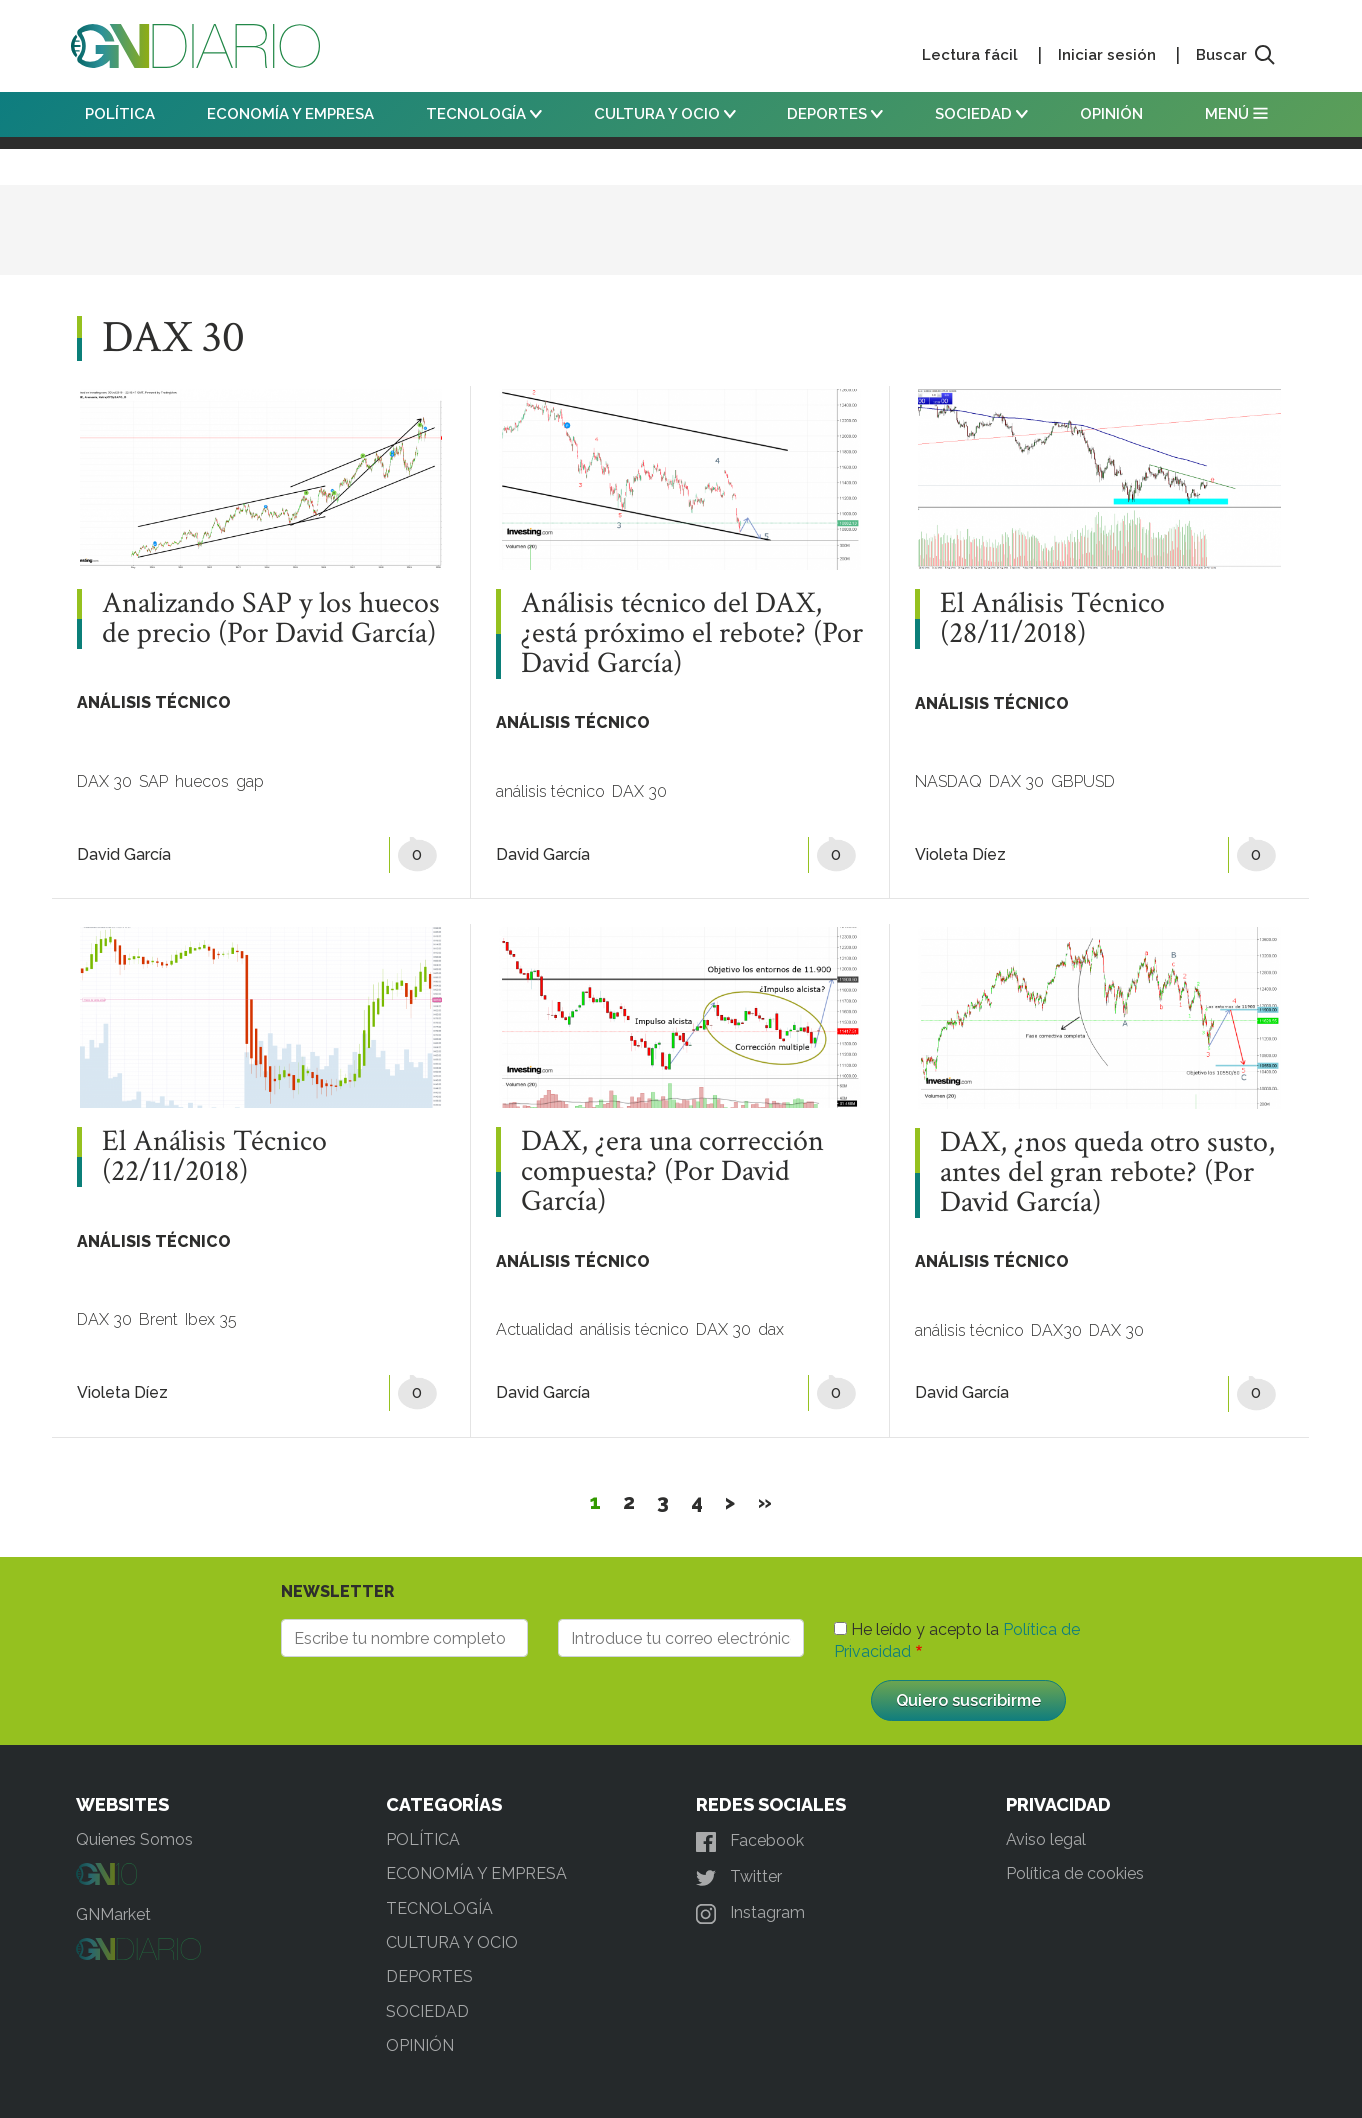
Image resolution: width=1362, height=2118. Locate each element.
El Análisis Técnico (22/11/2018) (214, 1157)
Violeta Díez (960, 854)
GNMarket (113, 1914)
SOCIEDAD (981, 114)
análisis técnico (550, 791)
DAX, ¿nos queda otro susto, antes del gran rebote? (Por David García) (1107, 1173)
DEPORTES (835, 114)
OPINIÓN (1111, 114)
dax (771, 1329)
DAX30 (1056, 1330)
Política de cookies (1075, 1873)
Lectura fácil (970, 55)
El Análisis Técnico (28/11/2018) (1052, 619)
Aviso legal (1046, 1839)
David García (124, 854)
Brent (158, 1319)
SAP (153, 781)
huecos (202, 781)
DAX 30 (104, 781)
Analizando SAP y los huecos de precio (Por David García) (271, 619)
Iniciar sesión (1107, 55)
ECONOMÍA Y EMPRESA (290, 114)
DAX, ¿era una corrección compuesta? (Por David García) (672, 1172)
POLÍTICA (120, 114)
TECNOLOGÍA (484, 114)
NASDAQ (948, 781)
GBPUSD (1083, 781)
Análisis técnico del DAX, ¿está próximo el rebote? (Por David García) (692, 634)
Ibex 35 (211, 1319)
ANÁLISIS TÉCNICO (154, 702)
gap (250, 781)
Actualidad (534, 1329)
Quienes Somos (134, 1839)
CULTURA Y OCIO (665, 114)
